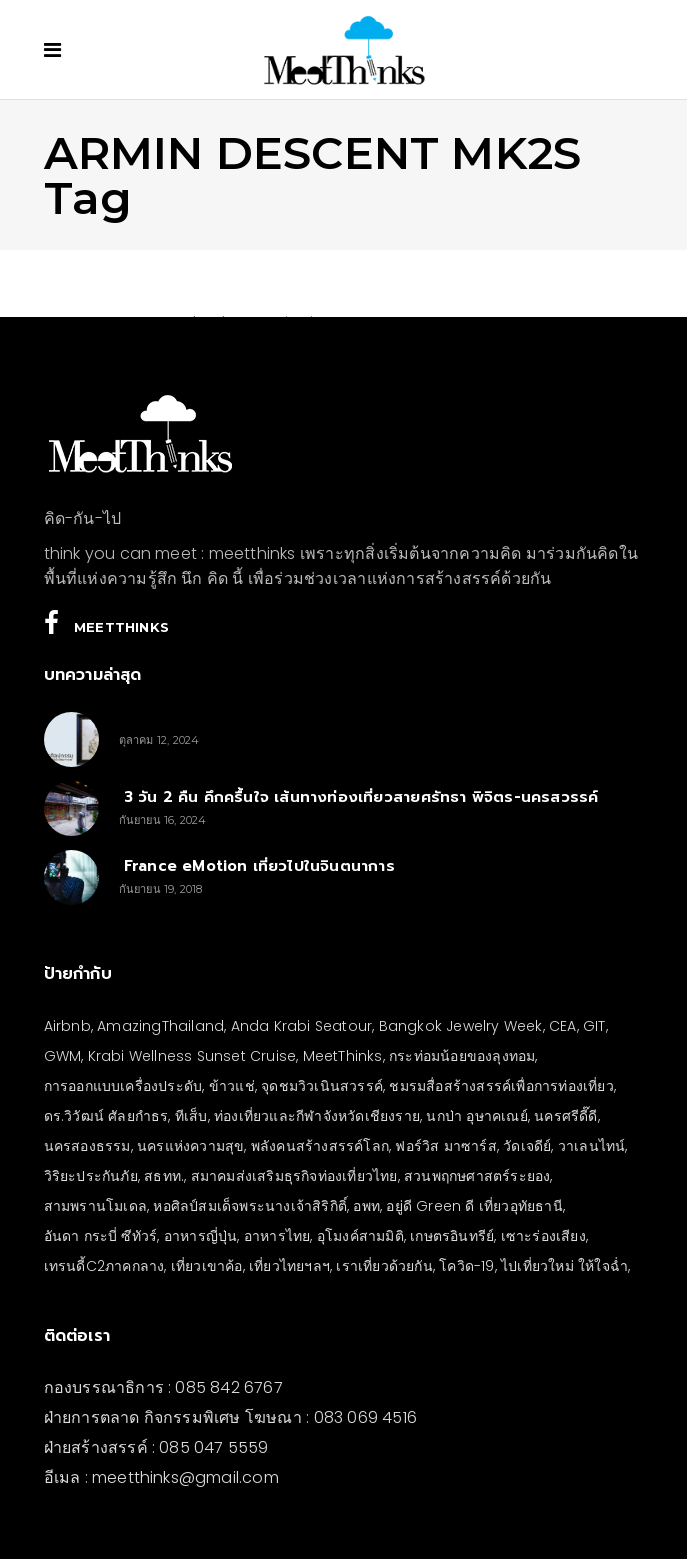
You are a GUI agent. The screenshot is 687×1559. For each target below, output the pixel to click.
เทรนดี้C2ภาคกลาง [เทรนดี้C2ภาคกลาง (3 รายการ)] (104, 1266)
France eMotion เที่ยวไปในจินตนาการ (257, 866)
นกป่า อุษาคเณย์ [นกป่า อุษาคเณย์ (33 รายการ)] (476, 1116)
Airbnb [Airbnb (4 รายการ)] (67, 1026)
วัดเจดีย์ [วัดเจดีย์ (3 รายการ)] (527, 1146)
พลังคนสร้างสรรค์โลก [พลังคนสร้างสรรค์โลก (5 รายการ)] (320, 1146)
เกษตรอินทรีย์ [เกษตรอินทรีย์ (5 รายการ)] (452, 1236)
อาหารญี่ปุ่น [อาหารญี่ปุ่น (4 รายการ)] (201, 1236)
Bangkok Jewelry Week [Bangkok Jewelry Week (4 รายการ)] (461, 1026)
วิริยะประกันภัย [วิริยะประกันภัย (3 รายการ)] (91, 1176)
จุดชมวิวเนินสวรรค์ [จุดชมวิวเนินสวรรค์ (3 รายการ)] (322, 1086)
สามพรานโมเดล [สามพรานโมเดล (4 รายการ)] (95, 1206)
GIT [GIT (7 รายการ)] (594, 1026)
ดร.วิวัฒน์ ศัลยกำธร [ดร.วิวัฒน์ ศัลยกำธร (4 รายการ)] (106, 1116)
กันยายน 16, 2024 (163, 820)
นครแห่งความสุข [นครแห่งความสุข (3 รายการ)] (190, 1146)
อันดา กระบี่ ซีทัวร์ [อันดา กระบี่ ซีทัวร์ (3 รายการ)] (101, 1236)
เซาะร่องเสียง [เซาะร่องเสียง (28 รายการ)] (543, 1236)
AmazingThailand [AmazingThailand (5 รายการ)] (160, 1026)
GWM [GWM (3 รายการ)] (63, 1056)
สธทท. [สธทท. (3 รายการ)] (164, 1176)
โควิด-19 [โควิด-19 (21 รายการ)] (466, 1266)
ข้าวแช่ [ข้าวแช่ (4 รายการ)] (232, 1086)
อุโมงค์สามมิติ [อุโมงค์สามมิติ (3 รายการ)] (360, 1236)
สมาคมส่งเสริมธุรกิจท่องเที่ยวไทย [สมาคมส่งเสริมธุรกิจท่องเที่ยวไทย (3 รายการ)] (294, 1176)
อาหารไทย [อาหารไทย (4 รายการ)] (277, 1236)
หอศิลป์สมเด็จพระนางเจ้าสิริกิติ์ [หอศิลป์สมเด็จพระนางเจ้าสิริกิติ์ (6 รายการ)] (250, 1206)
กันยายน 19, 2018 (161, 889)
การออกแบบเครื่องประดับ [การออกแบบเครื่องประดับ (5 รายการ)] (123, 1086)
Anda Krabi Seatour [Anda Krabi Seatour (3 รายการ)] (302, 1026)
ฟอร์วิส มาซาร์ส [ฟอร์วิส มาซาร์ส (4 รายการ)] (445, 1146)
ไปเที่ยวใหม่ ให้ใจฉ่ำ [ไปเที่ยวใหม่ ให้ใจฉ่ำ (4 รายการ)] (564, 1266)
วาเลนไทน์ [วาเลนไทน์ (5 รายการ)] (592, 1146)
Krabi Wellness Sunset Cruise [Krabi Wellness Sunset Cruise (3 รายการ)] (192, 1056)
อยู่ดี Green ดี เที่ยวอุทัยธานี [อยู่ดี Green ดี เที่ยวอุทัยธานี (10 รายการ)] (474, 1206)
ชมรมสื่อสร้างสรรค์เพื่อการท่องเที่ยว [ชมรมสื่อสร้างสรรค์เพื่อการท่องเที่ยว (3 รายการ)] (501, 1086)
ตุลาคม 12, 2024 (159, 740)
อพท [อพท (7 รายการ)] (366, 1206)
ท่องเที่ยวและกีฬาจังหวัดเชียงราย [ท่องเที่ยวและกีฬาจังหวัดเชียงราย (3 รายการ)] (317, 1116)
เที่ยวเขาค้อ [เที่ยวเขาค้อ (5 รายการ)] (207, 1266)
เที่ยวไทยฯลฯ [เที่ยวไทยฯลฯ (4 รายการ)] (289, 1266)
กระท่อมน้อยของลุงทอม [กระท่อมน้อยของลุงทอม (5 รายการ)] (462, 1056)
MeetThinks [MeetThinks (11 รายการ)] (343, 1056)
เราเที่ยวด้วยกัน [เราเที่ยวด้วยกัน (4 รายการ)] (384, 1266)
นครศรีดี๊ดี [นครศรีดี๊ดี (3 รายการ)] (565, 1116)
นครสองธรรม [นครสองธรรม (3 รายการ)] (87, 1146)
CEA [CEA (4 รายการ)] (563, 1026)
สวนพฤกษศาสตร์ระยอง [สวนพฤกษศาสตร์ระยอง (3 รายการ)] (477, 1176)
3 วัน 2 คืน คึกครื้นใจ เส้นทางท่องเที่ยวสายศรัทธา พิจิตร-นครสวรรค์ (359, 797)
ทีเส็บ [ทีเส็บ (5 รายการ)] (191, 1116)
